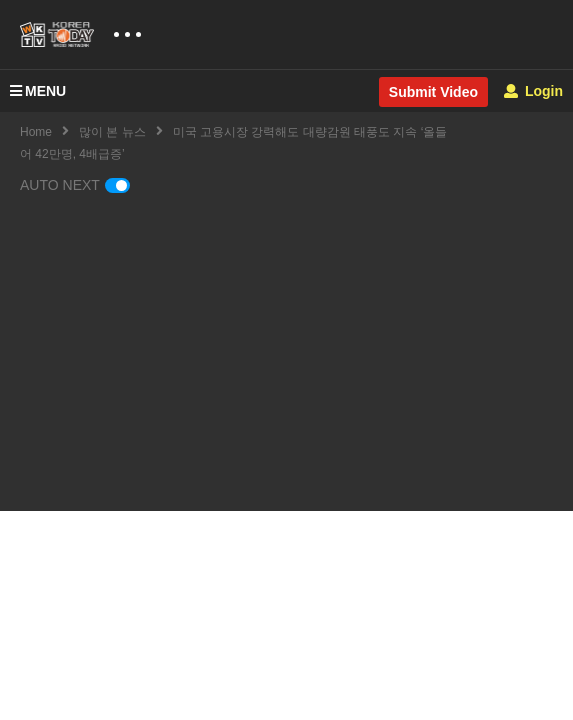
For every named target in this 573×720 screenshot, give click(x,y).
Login (533, 91)
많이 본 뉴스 (112, 132)
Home (36, 132)
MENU (38, 91)
